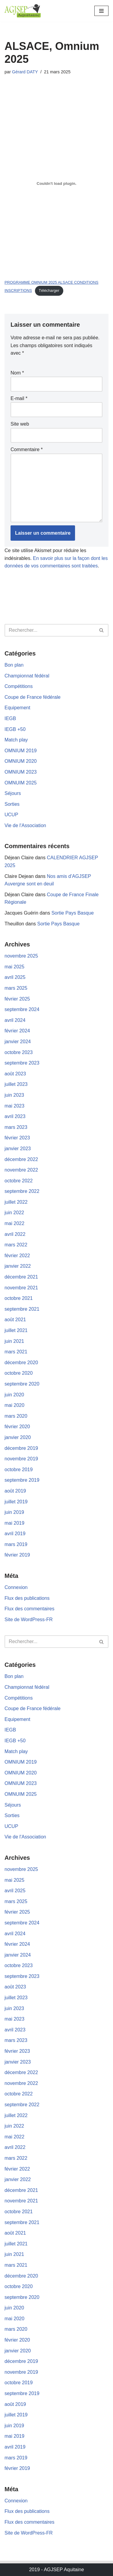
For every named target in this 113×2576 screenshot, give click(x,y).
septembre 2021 (22, 1309)
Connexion (16, 1587)
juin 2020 (14, 1394)
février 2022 (17, 1255)
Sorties (12, 804)
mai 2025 (14, 966)
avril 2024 (15, 1020)
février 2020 (17, 1426)
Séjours (13, 793)
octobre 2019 (19, 1469)
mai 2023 (14, 1105)
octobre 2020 (19, 1373)
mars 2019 (16, 1544)
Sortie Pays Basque (73, 912)
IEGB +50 (15, 729)
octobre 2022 (19, 1180)
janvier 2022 (18, 1266)
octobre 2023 (19, 1052)
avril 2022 (15, 1234)
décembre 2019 (21, 1448)
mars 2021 (16, 1351)
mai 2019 (14, 1523)
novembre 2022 (21, 1169)
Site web (20, 423)
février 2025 (17, 998)
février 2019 (17, 1554)
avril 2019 (15, 1533)
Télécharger (49, 290)
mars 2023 (16, 1127)
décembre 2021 (21, 1276)
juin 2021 (14, 1341)
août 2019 (15, 1490)
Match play (16, 739)
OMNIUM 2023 (21, 772)
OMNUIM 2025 (21, 782)
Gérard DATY (25, 71)
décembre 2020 (21, 1362)
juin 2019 (14, 1512)
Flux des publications (27, 1598)
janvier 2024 (18, 1041)
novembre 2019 (21, 1458)
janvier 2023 (18, 1148)
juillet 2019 (16, 1501)
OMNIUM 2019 (21, 750)
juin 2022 (14, 1212)
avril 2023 (15, 1116)
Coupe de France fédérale (33, 697)
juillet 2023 (16, 1084)
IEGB (10, 718)
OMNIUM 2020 (21, 761)
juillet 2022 (16, 1202)
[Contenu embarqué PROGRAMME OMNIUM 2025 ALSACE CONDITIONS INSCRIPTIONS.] (56, 183)
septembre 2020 (22, 1383)
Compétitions (19, 686)
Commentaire (27, 449)
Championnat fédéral (27, 675)
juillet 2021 (16, 1330)
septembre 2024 (22, 1009)
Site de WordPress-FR (29, 1619)
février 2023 (17, 1137)
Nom (17, 372)
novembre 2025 (21, 955)
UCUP (11, 814)
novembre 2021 (21, 1287)
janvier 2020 (18, 1437)
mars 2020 (16, 1416)
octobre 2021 (19, 1298)
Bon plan (14, 665)
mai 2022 (14, 1223)
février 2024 (17, 1030)
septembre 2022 (22, 1191)
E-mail (19, 398)
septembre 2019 (22, 1480)
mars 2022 (16, 1244)
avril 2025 (15, 977)
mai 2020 (14, 1405)
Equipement (17, 707)
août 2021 (15, 1319)
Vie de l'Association (25, 825)
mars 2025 (16, 988)
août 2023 (15, 1073)
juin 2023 (14, 1095)
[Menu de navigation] (101, 11)
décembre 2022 (21, 1159)
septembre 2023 (22, 1062)
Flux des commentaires (29, 1608)
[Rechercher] (50, 630)
